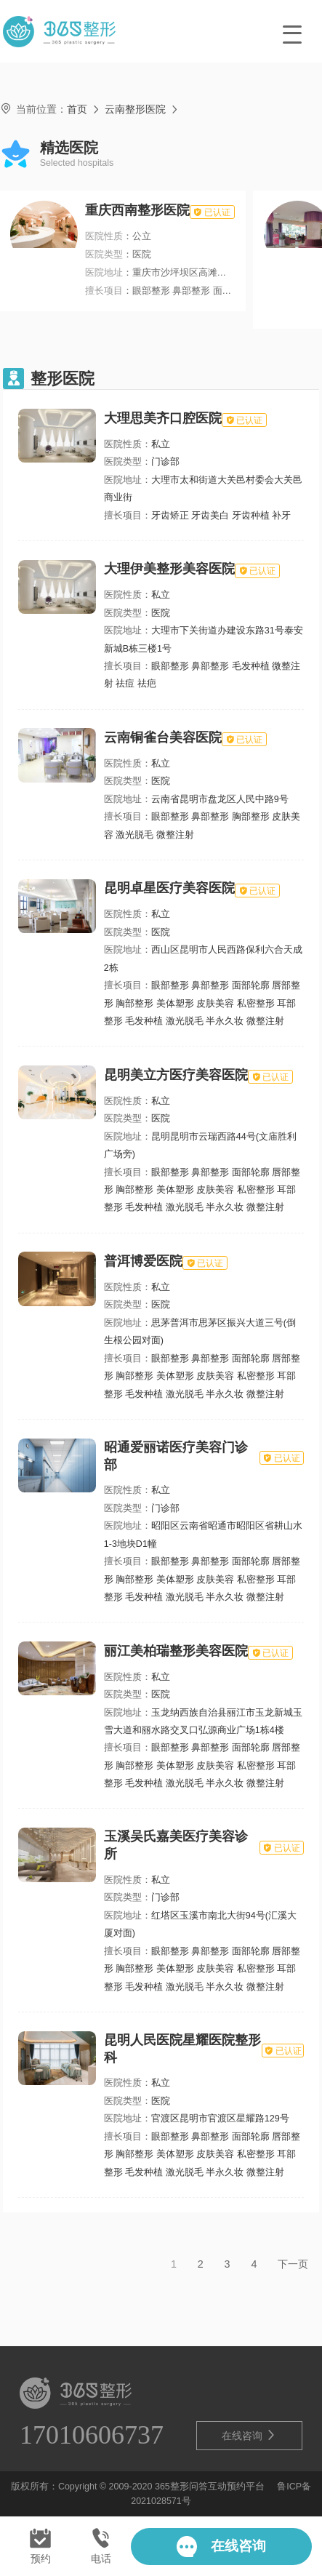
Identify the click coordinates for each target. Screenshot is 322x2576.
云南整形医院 (135, 109)
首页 (77, 109)
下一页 (293, 2264)
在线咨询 (249, 2435)
